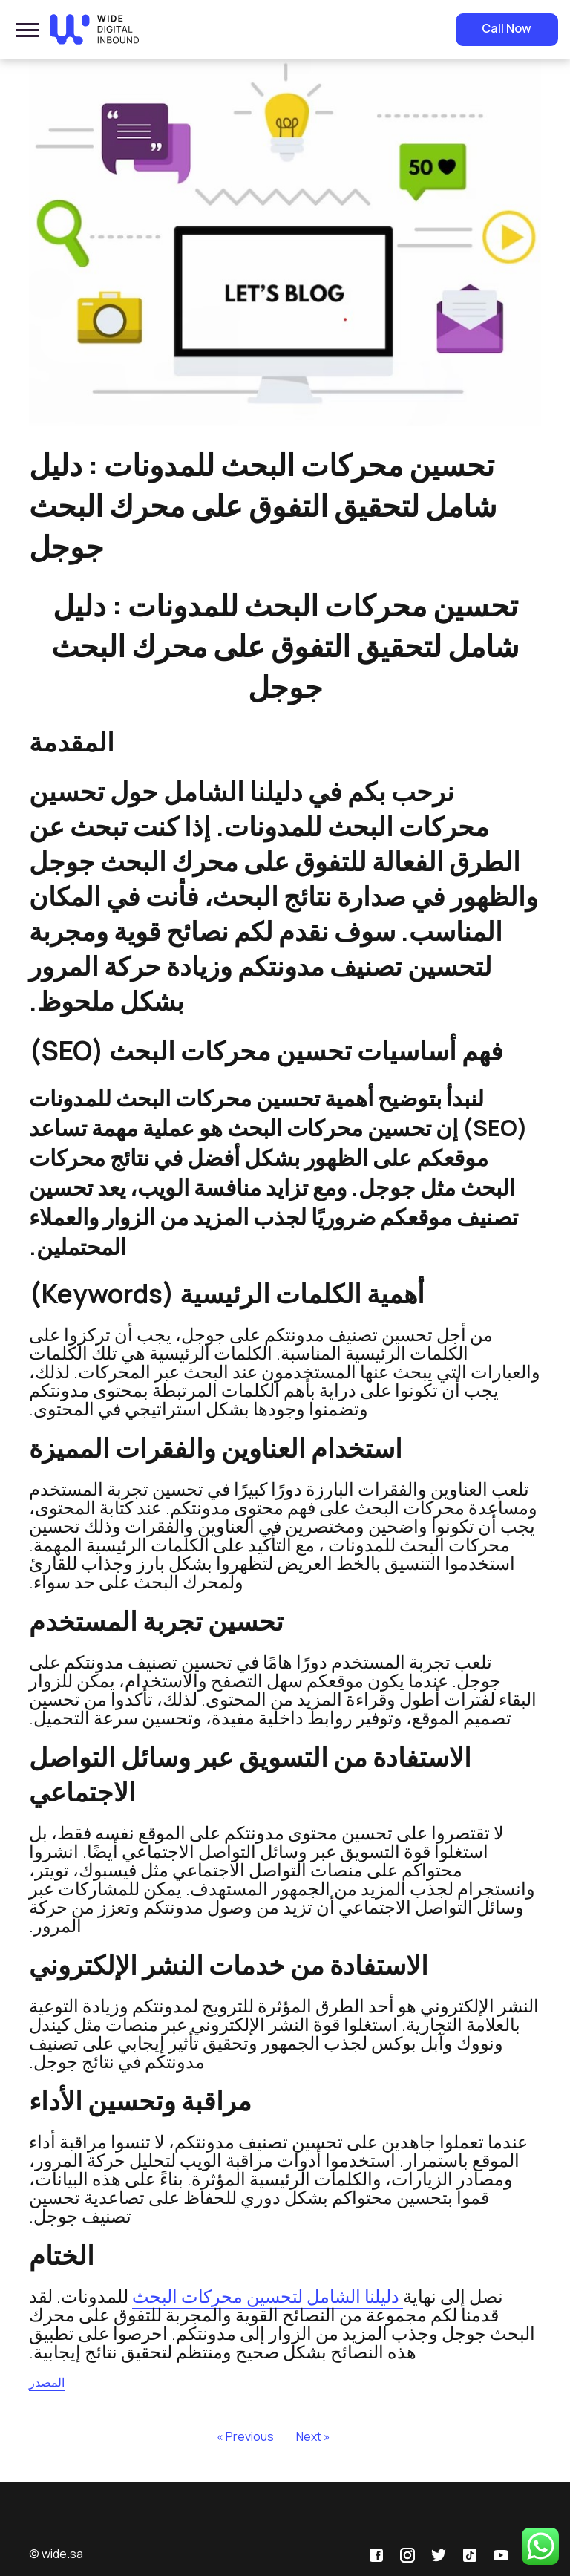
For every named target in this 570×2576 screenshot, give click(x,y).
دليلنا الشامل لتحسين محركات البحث (267, 2295)
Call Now (506, 28)
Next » (313, 2436)
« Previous (245, 2436)
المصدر (47, 2382)
